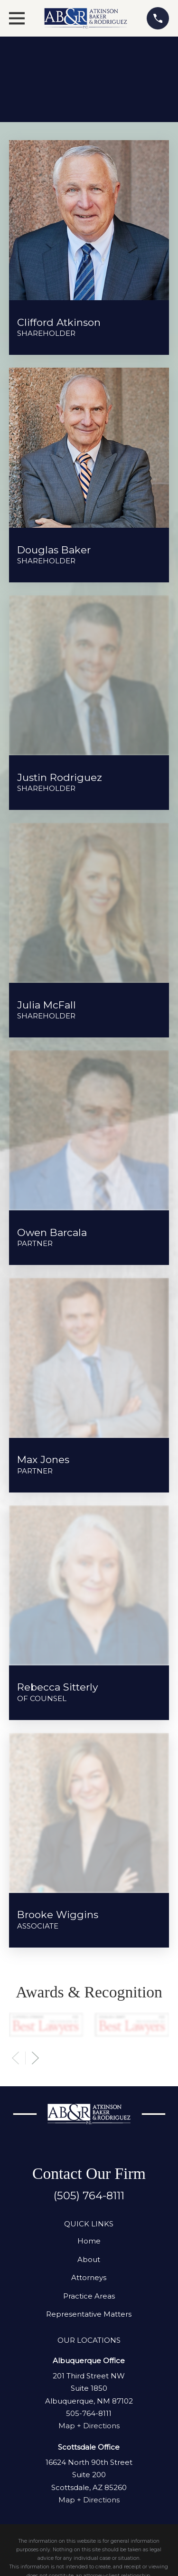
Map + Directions (89, 2425)
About (88, 2259)
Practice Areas (89, 2295)
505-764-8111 (89, 2413)
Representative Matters (88, 2314)
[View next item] (35, 2058)
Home (89, 2240)
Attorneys (88, 2277)
